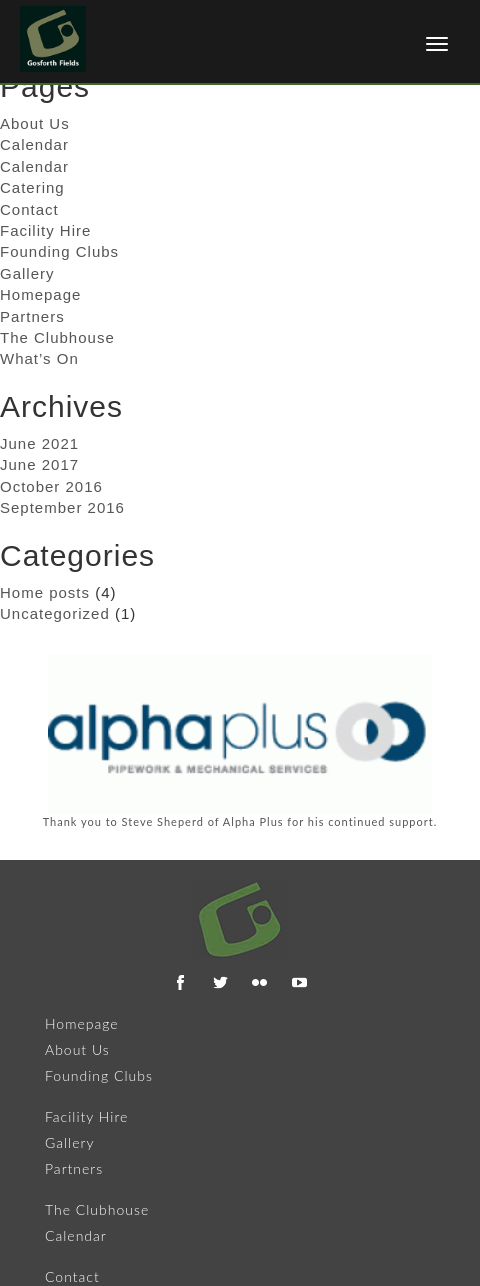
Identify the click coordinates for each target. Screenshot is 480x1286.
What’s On (39, 358)
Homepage (40, 294)
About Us (77, 1049)
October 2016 (51, 486)
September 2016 (62, 507)
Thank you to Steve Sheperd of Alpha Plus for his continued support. (240, 821)
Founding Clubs (59, 251)
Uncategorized (55, 613)
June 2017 (39, 464)
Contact (29, 209)
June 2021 (39, 443)
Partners (32, 316)
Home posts (45, 592)
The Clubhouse (57, 337)
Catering (32, 187)
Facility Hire (45, 230)
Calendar (34, 144)
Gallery (27, 273)
